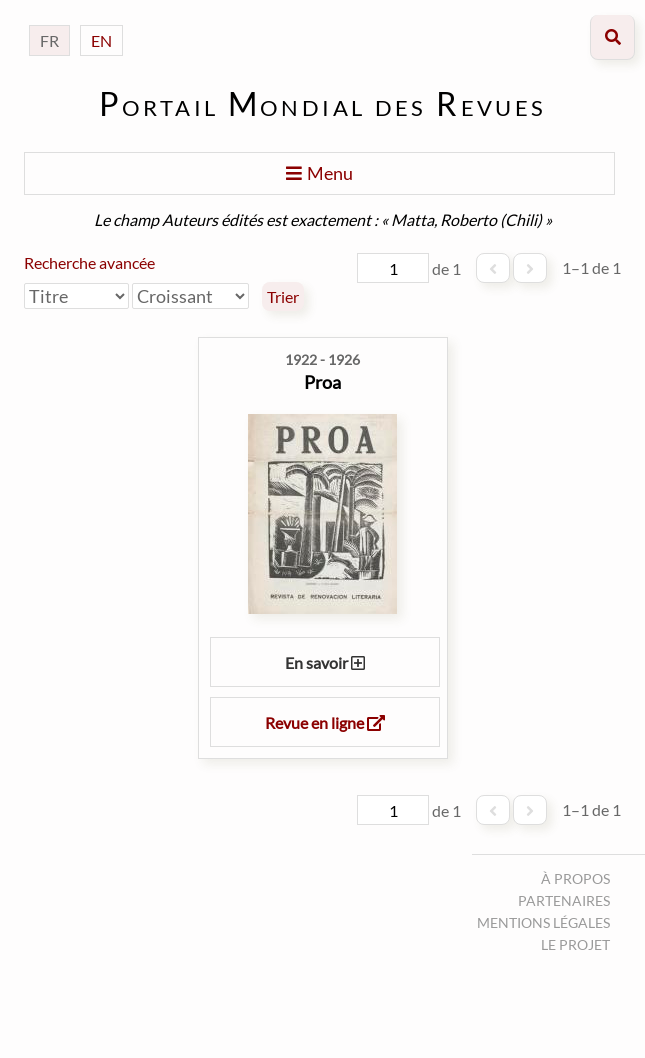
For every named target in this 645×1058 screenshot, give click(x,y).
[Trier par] (76, 296)
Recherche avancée (89, 262)
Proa (322, 382)
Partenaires (564, 900)
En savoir (325, 662)
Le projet (575, 944)
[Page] (393, 268)
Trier (283, 297)
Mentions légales (543, 922)
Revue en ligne (325, 722)
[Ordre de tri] (190, 296)
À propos (575, 878)
